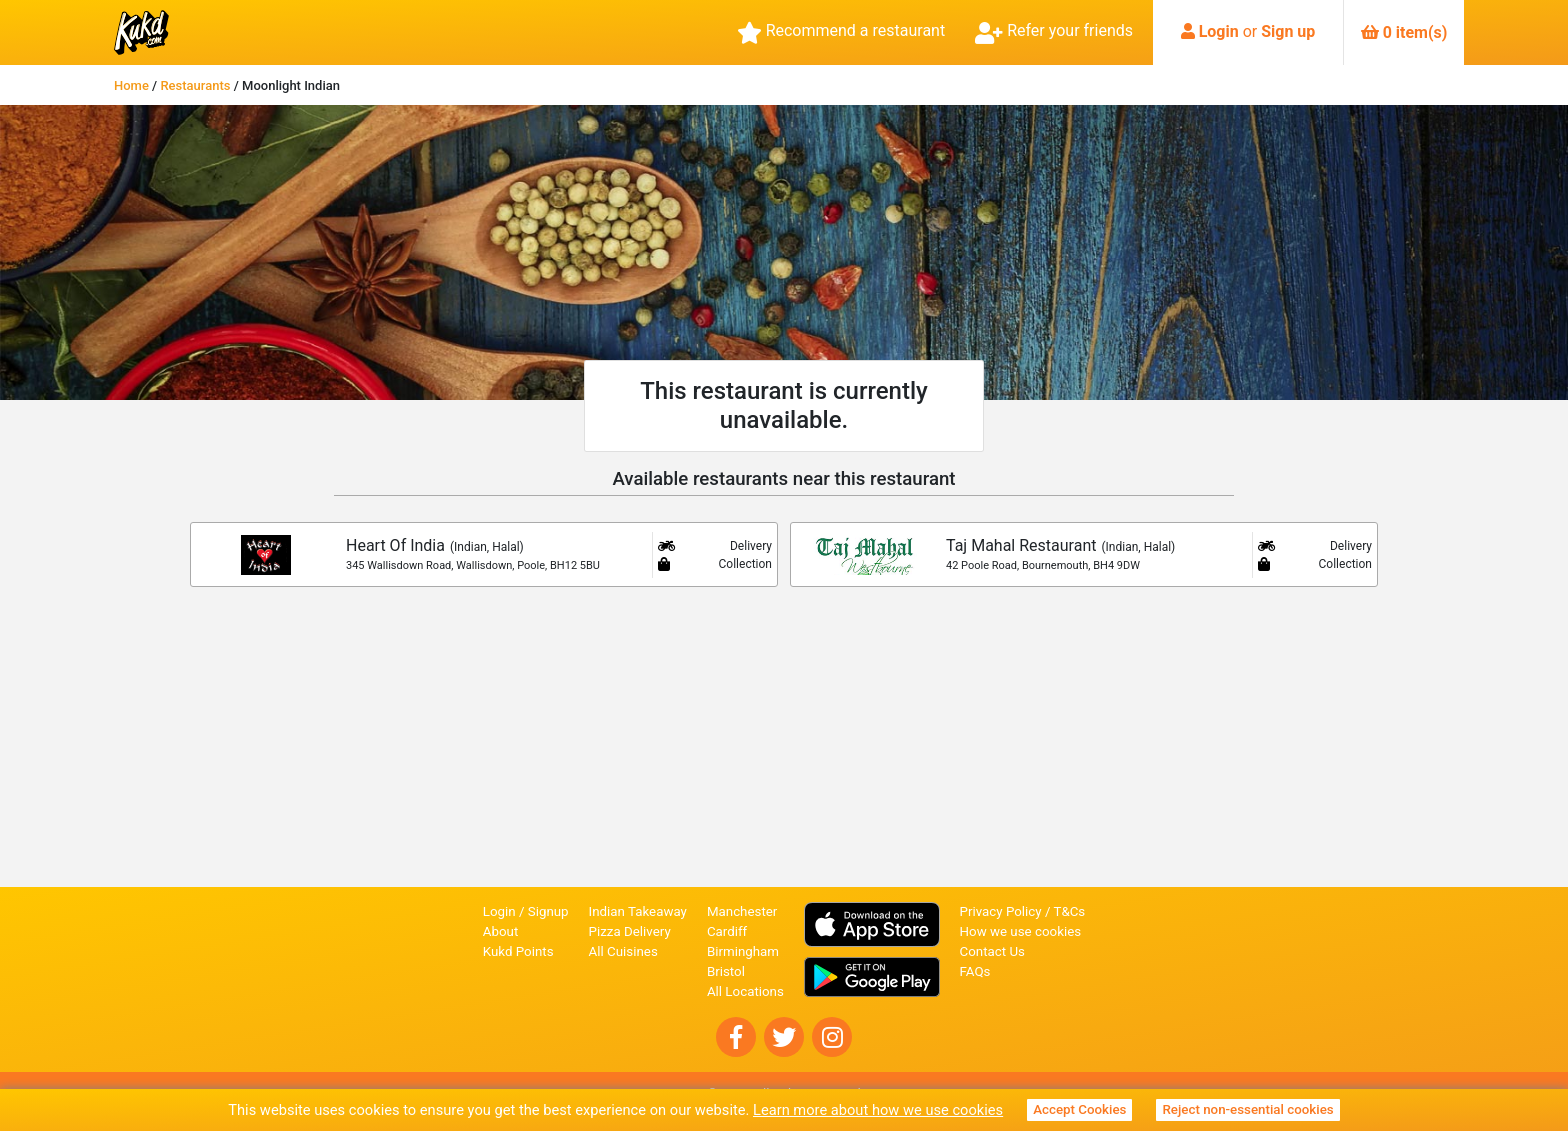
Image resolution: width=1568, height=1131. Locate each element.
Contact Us (992, 951)
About (501, 931)
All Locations (745, 991)
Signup (548, 911)
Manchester (742, 911)
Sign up (1288, 31)
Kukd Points (518, 951)
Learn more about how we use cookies (878, 1110)
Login (1219, 31)
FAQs (975, 971)
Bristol (726, 971)
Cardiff (727, 931)
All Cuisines (623, 951)
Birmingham (743, 951)
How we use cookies (1021, 931)
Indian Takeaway (638, 911)
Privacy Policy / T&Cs (1023, 911)
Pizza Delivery (630, 931)
